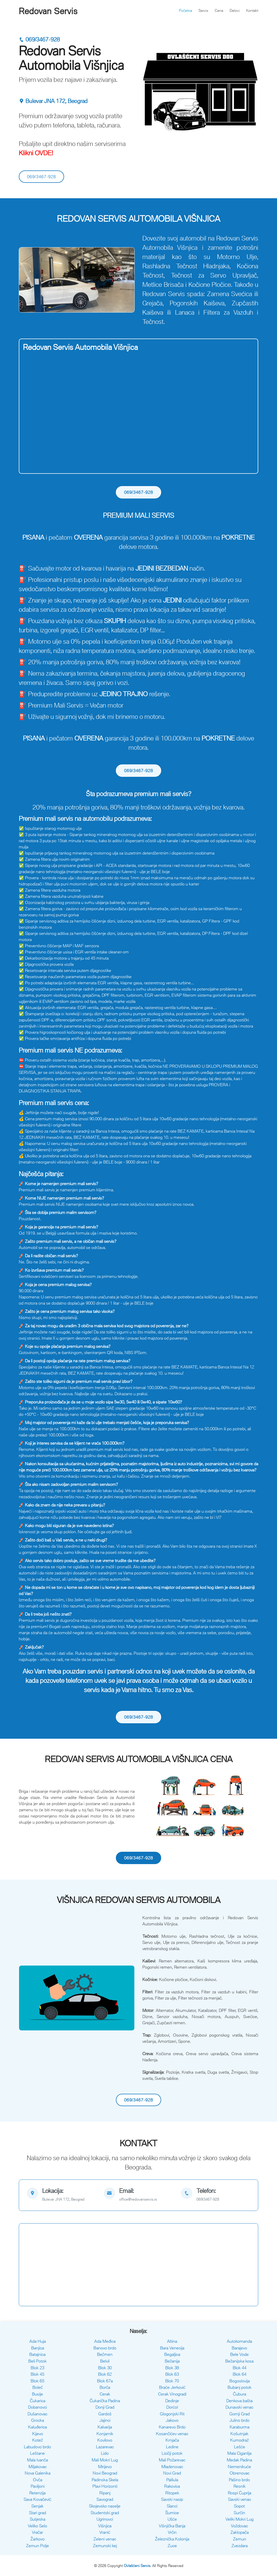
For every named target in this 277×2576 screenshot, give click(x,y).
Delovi (235, 10)
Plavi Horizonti (104, 2486)
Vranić (104, 2532)
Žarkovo (37, 2538)
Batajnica (37, 2354)
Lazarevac (105, 2446)
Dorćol (172, 2407)
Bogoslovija (239, 2380)
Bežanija (172, 2361)
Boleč (37, 2387)
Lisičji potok (172, 2453)
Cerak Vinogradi (172, 2394)
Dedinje (172, 2400)
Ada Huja (37, 2341)
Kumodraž (239, 2440)
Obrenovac (239, 2473)
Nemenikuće (239, 2466)
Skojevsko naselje (104, 2506)
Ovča (37, 2479)
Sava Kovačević (37, 2499)
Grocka (37, 2420)
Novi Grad (172, 2473)
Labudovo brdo (37, 2446)
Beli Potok (37, 2361)
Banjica (37, 2347)
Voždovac (239, 2525)
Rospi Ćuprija (239, 2492)
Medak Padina (239, 2459)
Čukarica (37, 2400)
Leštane (37, 2453)
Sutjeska (37, 2519)
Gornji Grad (239, 2413)
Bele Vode (239, 2354)
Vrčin (172, 2532)
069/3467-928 (39, 39)
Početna (185, 10)
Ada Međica (105, 2341)
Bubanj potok (240, 2387)
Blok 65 (37, 2380)
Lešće (239, 2446)
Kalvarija (105, 2426)
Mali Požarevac (172, 2459)
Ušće (172, 2519)
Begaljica (172, 2354)
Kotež (37, 2440)
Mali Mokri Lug (105, 2459)
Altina (172, 2341)
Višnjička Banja (172, 2525)
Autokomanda (239, 2341)
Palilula (172, 2479)
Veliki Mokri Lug (240, 2519)
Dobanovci (37, 2407)
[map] (61, 2195)
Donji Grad (105, 2407)
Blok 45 (37, 2374)
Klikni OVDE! (36, 153)
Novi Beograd (105, 2473)
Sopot (239, 2506)
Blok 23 (37, 2367)
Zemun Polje (37, 2545)
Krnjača (172, 2440)
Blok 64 (239, 2374)
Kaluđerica (37, 2426)
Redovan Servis (48, 11)
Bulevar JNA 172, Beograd (53, 101)
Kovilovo (104, 2440)
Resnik (239, 2486)
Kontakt (252, 10)
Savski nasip (172, 2499)
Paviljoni (38, 2486)
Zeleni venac (104, 2538)
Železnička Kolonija (172, 2538)
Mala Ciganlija (239, 2453)
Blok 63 (172, 2374)
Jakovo (172, 2420)
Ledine (172, 2446)
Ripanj (104, 2492)
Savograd (105, 2499)
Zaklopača (239, 2532)
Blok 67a (105, 2380)
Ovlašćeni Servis (137, 2565)
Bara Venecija (172, 2347)
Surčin (239, 2512)
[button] (27, 280)
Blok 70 (172, 2380)
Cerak (105, 2394)
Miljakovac (38, 2466)
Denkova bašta (239, 2400)
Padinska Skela (105, 2479)
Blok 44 (239, 2367)
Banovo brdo (104, 2347)
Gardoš (104, 2413)
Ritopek (172, 2492)
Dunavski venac (239, 2407)
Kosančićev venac (172, 2433)
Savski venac (239, 2499)
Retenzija (37, 2492)
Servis (203, 10)
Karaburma (239, 2426)
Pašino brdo (239, 2479)
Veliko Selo (37, 2525)
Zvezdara (239, 2545)
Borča (105, 2387)
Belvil (104, 2361)
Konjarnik (105, 2433)
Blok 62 (105, 2374)
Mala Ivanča (37, 2459)
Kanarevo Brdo (172, 2426)
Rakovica (172, 2486)
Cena (219, 10)
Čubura (239, 2394)
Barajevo (239, 2347)
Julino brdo (239, 2420)
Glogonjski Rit (172, 2413)
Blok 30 (105, 2367)
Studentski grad (105, 2512)
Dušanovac (37, 2413)
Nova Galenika (37, 2473)
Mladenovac (172, 2466)
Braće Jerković (172, 2387)
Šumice (172, 2512)
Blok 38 (172, 2367)
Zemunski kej (105, 2545)
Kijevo (37, 2433)
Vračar (37, 2532)
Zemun (239, 2538)
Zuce (172, 2545)
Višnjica (104, 2525)
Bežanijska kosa (239, 2361)
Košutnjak (239, 2433)
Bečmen (104, 2354)
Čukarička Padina (105, 2400)
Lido (105, 2453)
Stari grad (37, 2512)
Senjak (37, 2506)
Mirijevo (105, 2466)
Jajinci (104, 2420)
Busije (37, 2394)
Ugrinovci (105, 2519)
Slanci (172, 2506)
